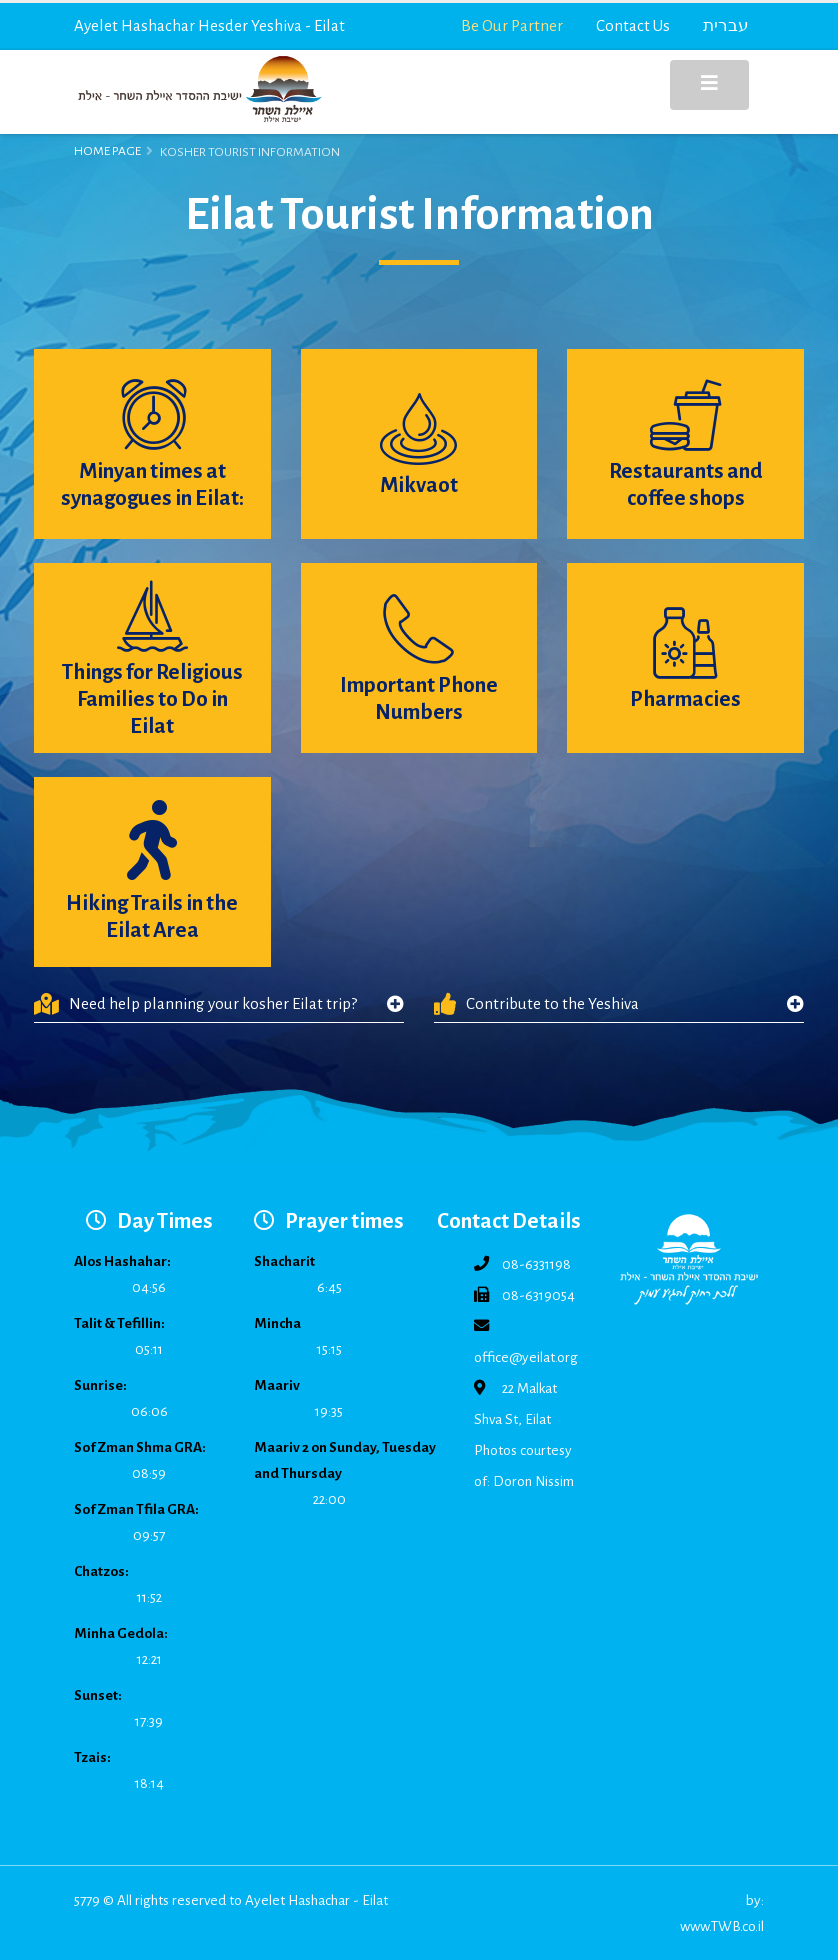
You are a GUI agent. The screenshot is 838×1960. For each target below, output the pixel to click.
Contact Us (633, 25)
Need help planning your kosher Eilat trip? (195, 1004)
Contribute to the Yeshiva (536, 1004)
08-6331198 (536, 1264)
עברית (726, 25)
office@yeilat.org (526, 1357)
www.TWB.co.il (722, 1926)
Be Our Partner (512, 25)
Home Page (107, 151)
